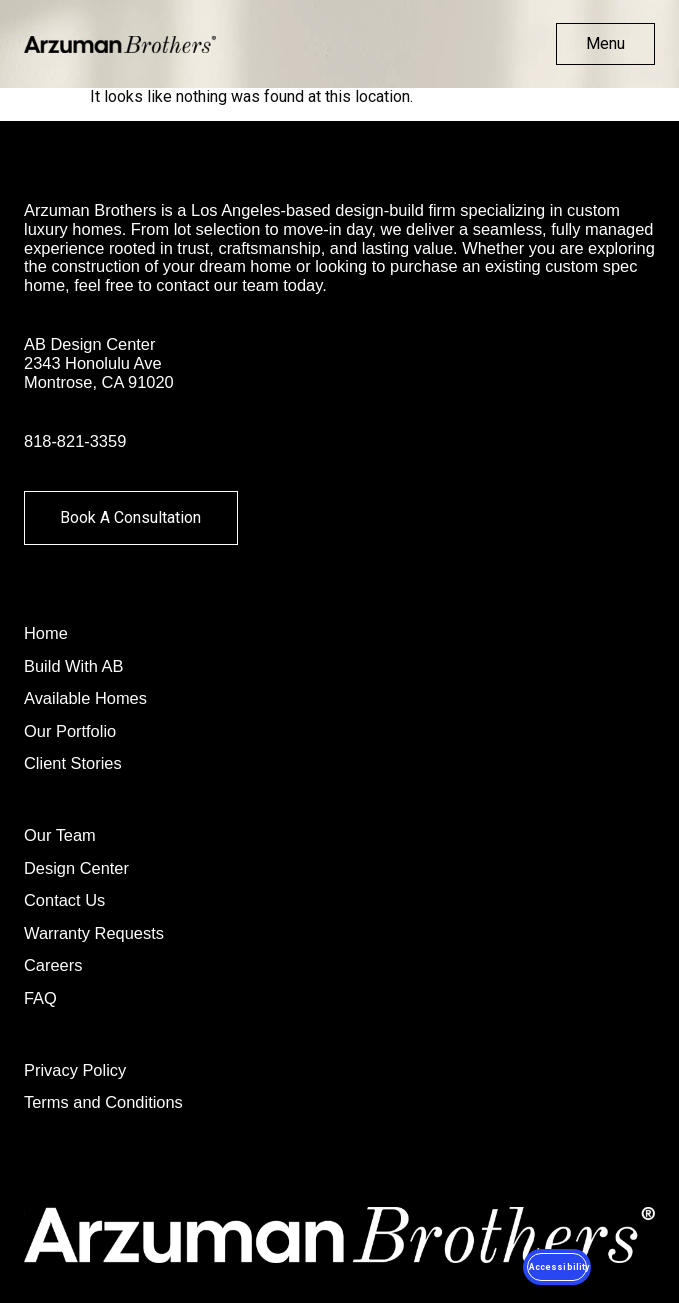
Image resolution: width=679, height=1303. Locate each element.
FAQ (40, 998)
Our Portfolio (70, 731)
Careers (53, 965)
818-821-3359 (75, 441)
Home (46, 633)
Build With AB (74, 666)
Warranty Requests (94, 933)
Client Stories (73, 763)
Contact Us (64, 900)
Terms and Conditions (103, 1102)
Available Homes (85, 698)
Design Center (76, 868)
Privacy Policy (75, 1070)
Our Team (60, 835)
